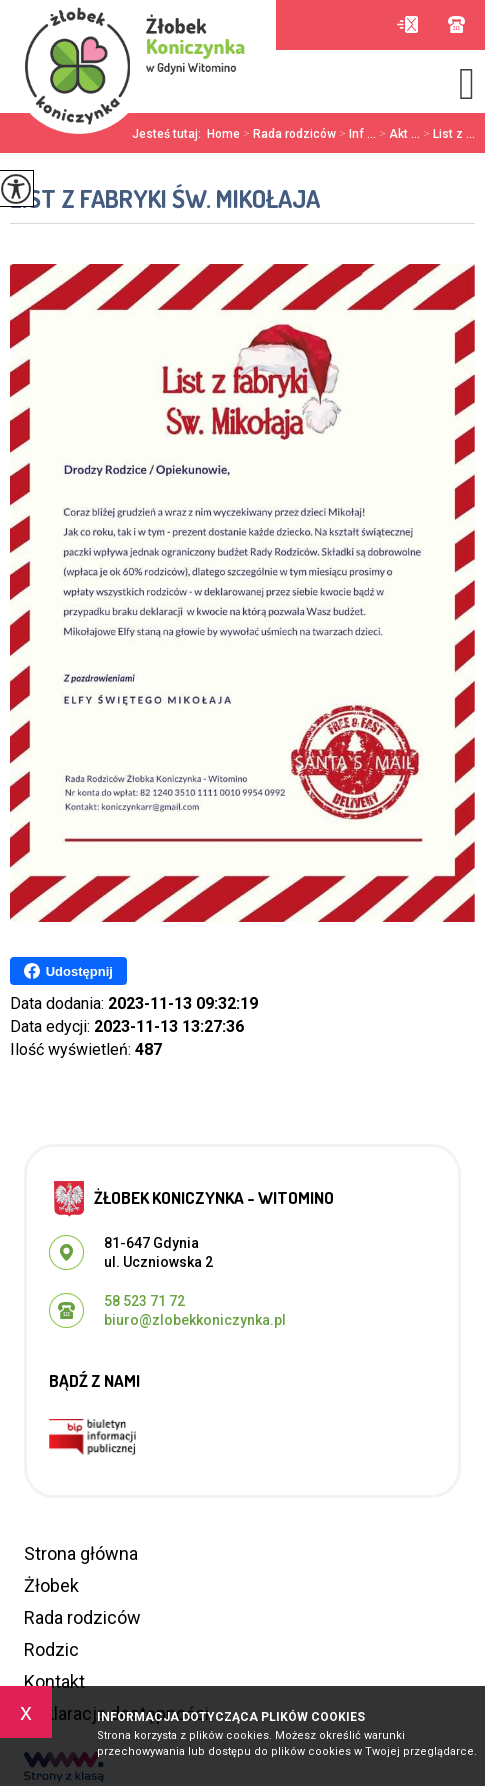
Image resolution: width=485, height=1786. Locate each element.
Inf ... (356, 134)
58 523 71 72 (456, 24)
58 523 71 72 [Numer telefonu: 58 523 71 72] (144, 1301)
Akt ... (398, 134)
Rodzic (51, 1649)
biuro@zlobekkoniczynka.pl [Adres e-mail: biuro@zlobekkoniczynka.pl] (195, 1320)
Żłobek (51, 1585)
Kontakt (54, 1681)
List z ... (447, 134)
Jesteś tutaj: (169, 134)
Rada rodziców (288, 134)
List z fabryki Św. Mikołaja (165, 198)
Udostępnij (68, 971)
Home (223, 134)
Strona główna (81, 1553)
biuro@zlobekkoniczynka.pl (407, 24)
